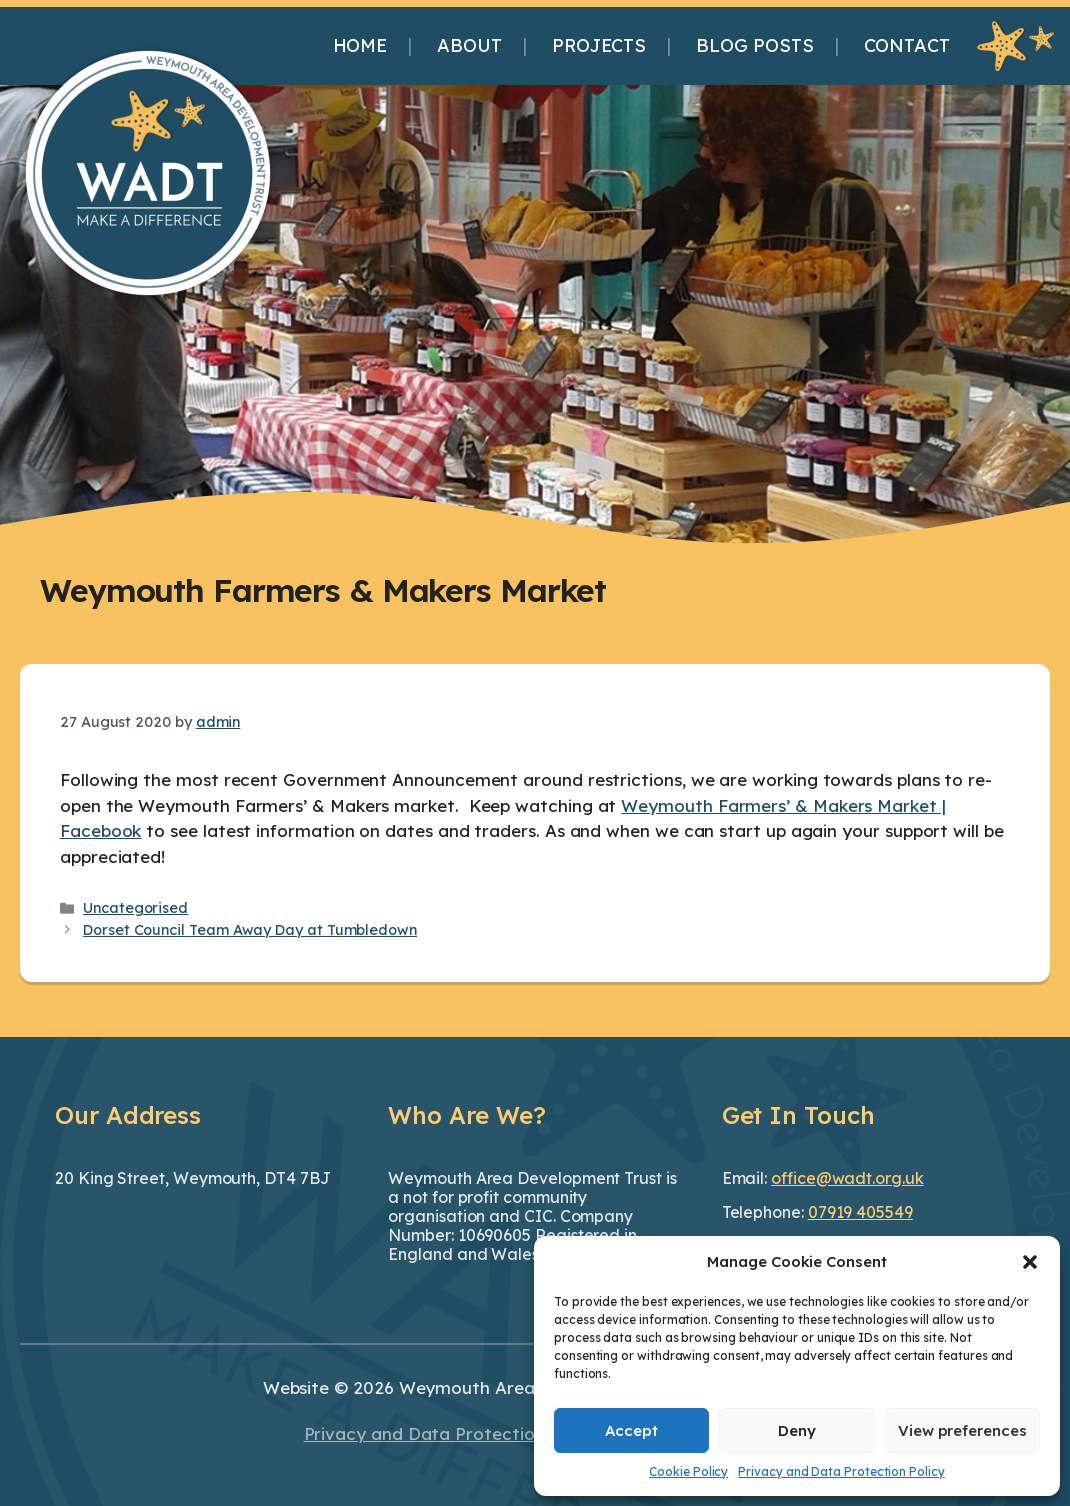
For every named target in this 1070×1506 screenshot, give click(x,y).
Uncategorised (135, 908)
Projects (599, 45)
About (469, 45)
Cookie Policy (688, 1471)
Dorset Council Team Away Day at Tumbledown (250, 930)
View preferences (962, 1430)
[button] (1030, 1262)
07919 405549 (860, 1212)
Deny (797, 1430)
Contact (907, 45)
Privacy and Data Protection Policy (841, 1471)
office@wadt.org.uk (847, 1178)
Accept (631, 1430)
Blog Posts (754, 45)
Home (360, 45)
